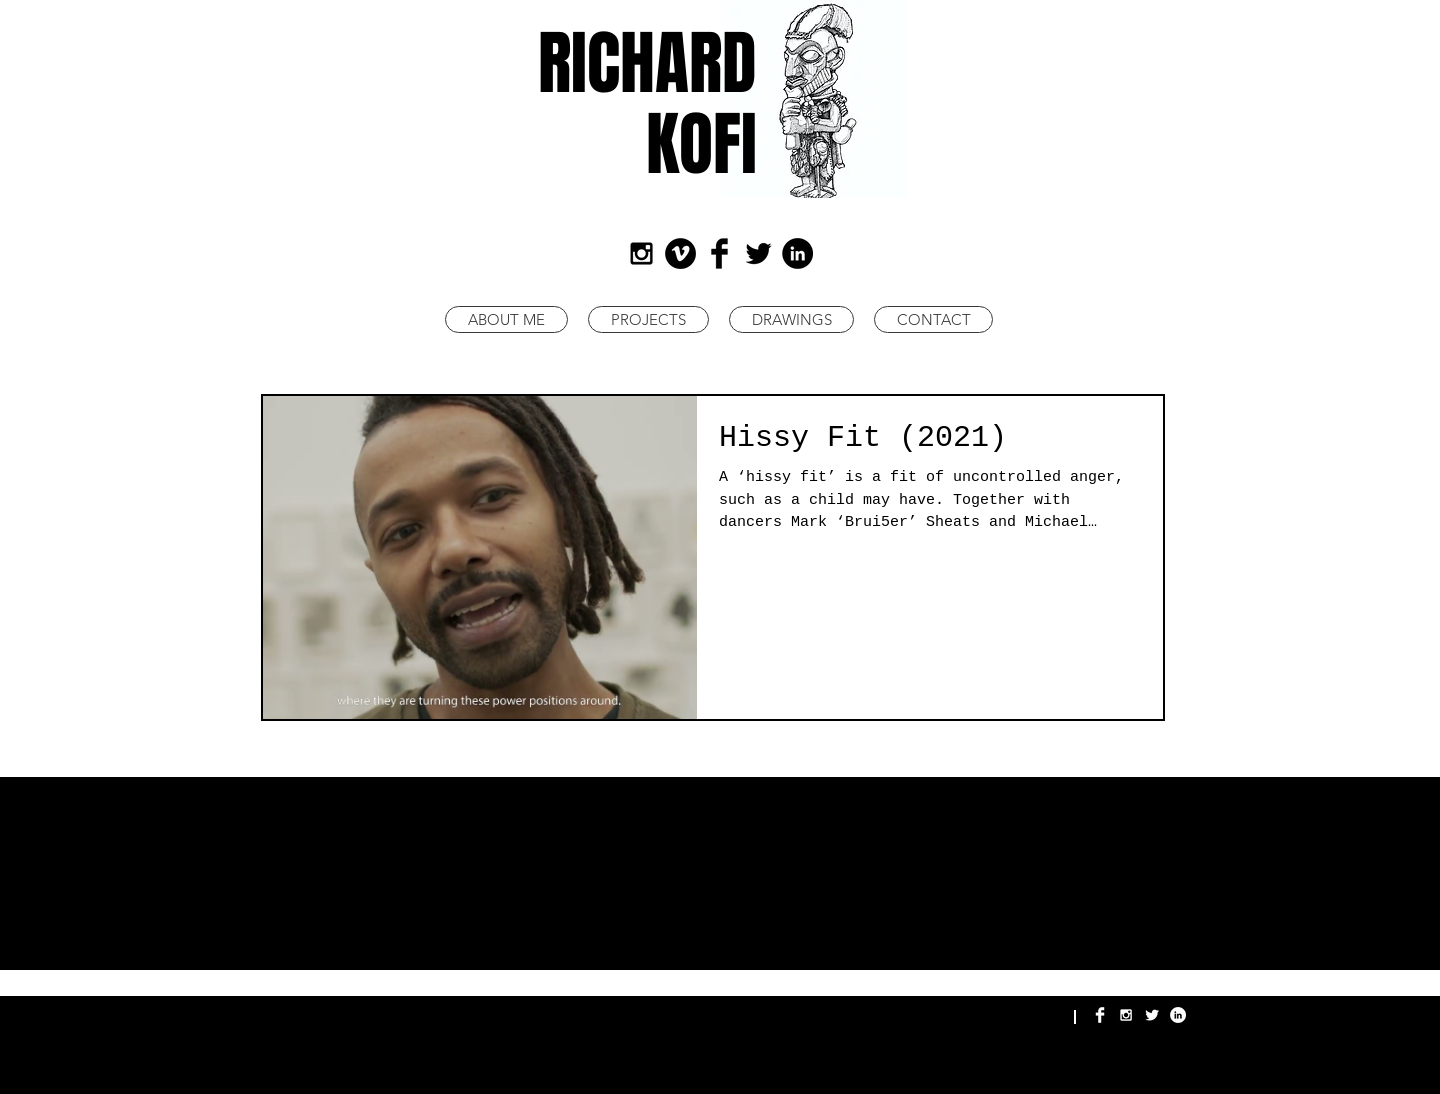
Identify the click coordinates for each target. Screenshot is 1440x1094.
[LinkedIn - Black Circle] (797, 253)
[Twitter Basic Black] (758, 253)
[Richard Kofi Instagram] (1126, 1015)
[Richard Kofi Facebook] (1100, 1015)
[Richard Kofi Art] (680, 253)
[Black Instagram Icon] (641, 253)
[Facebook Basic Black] (719, 253)
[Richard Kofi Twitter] (1152, 1015)
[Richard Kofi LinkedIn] (1178, 1015)
